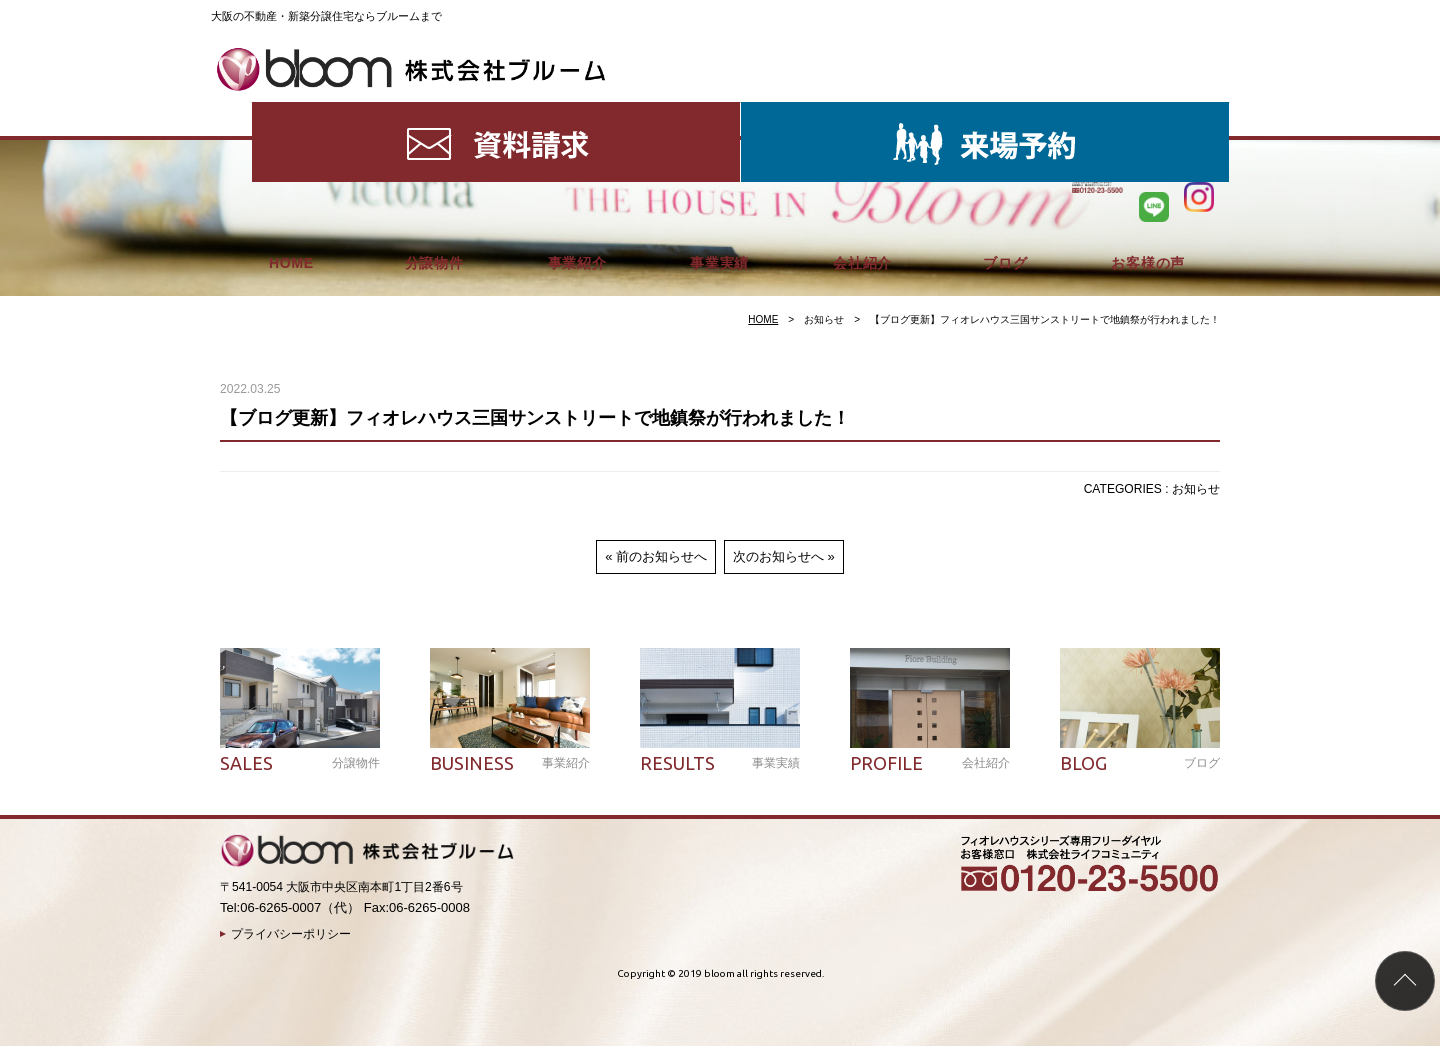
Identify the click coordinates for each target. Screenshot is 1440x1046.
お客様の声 (1148, 110)
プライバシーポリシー (291, 934)
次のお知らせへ (778, 556)
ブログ (1005, 110)
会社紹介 (862, 110)
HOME (291, 110)
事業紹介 (577, 110)
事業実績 (719, 110)
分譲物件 (434, 110)
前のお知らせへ (661, 556)
